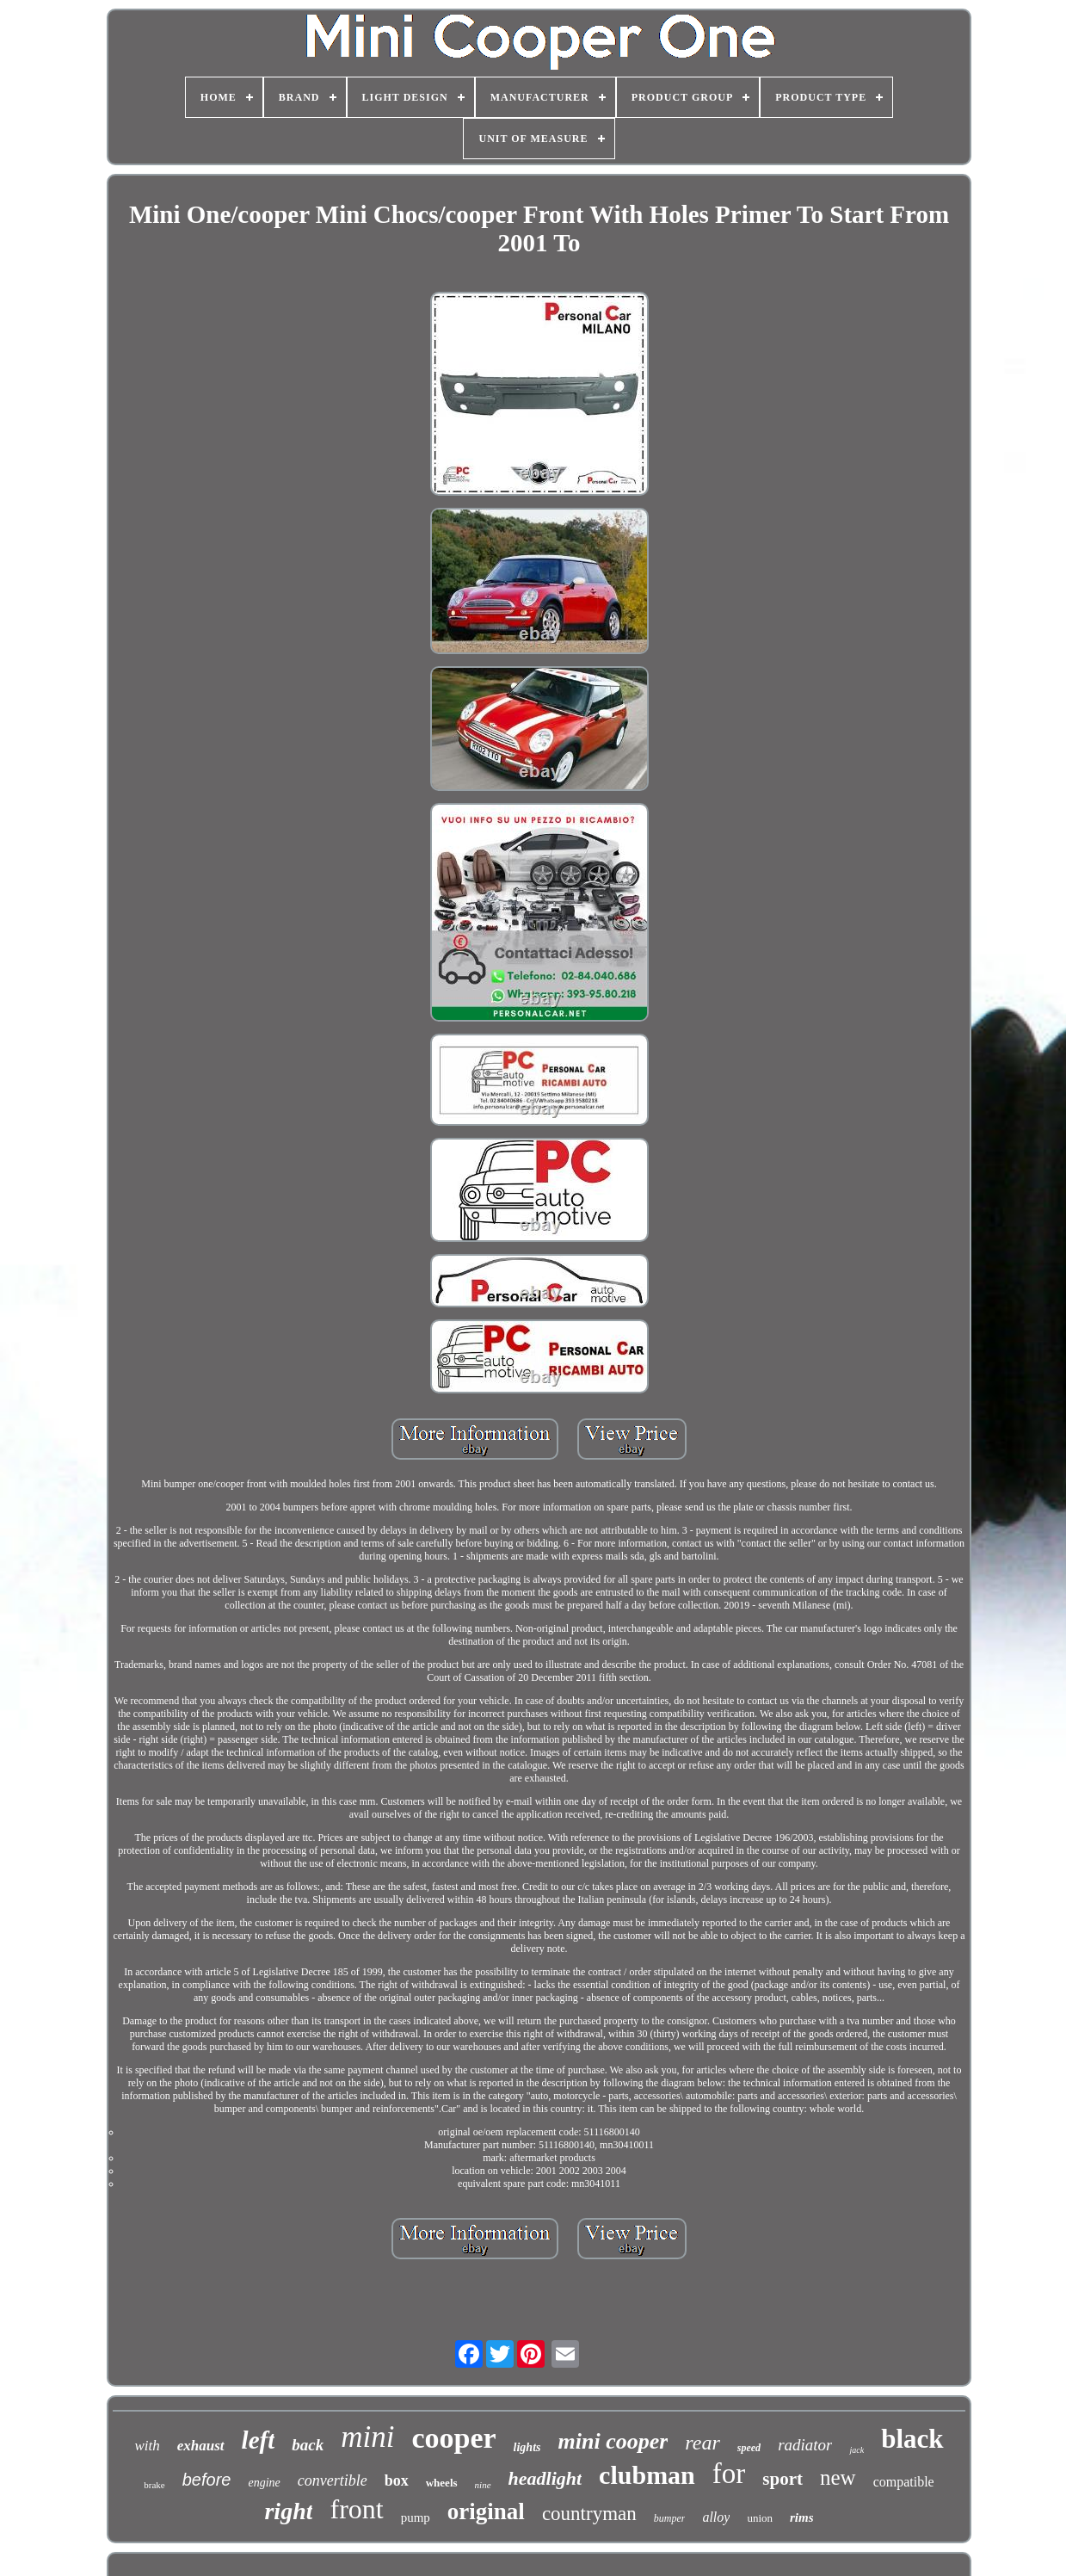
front (356, 2508)
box (397, 2480)
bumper (670, 2518)
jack (856, 2450)
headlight (545, 2478)
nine (483, 2485)
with (146, 2445)
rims (802, 2517)
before (206, 2479)
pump (415, 2517)
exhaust (201, 2445)
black (912, 2439)
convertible (332, 2480)
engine (264, 2482)
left (258, 2440)
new (838, 2477)
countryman (589, 2513)
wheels (442, 2482)
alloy (716, 2517)
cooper (453, 2438)
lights (527, 2447)
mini (367, 2437)
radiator (805, 2445)
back (307, 2445)
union (760, 2517)
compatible (903, 2481)
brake (154, 2485)
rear (702, 2442)
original (486, 2511)
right (288, 2511)
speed (749, 2448)
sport (782, 2478)
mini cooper (613, 2441)
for (728, 2473)
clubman (647, 2475)
